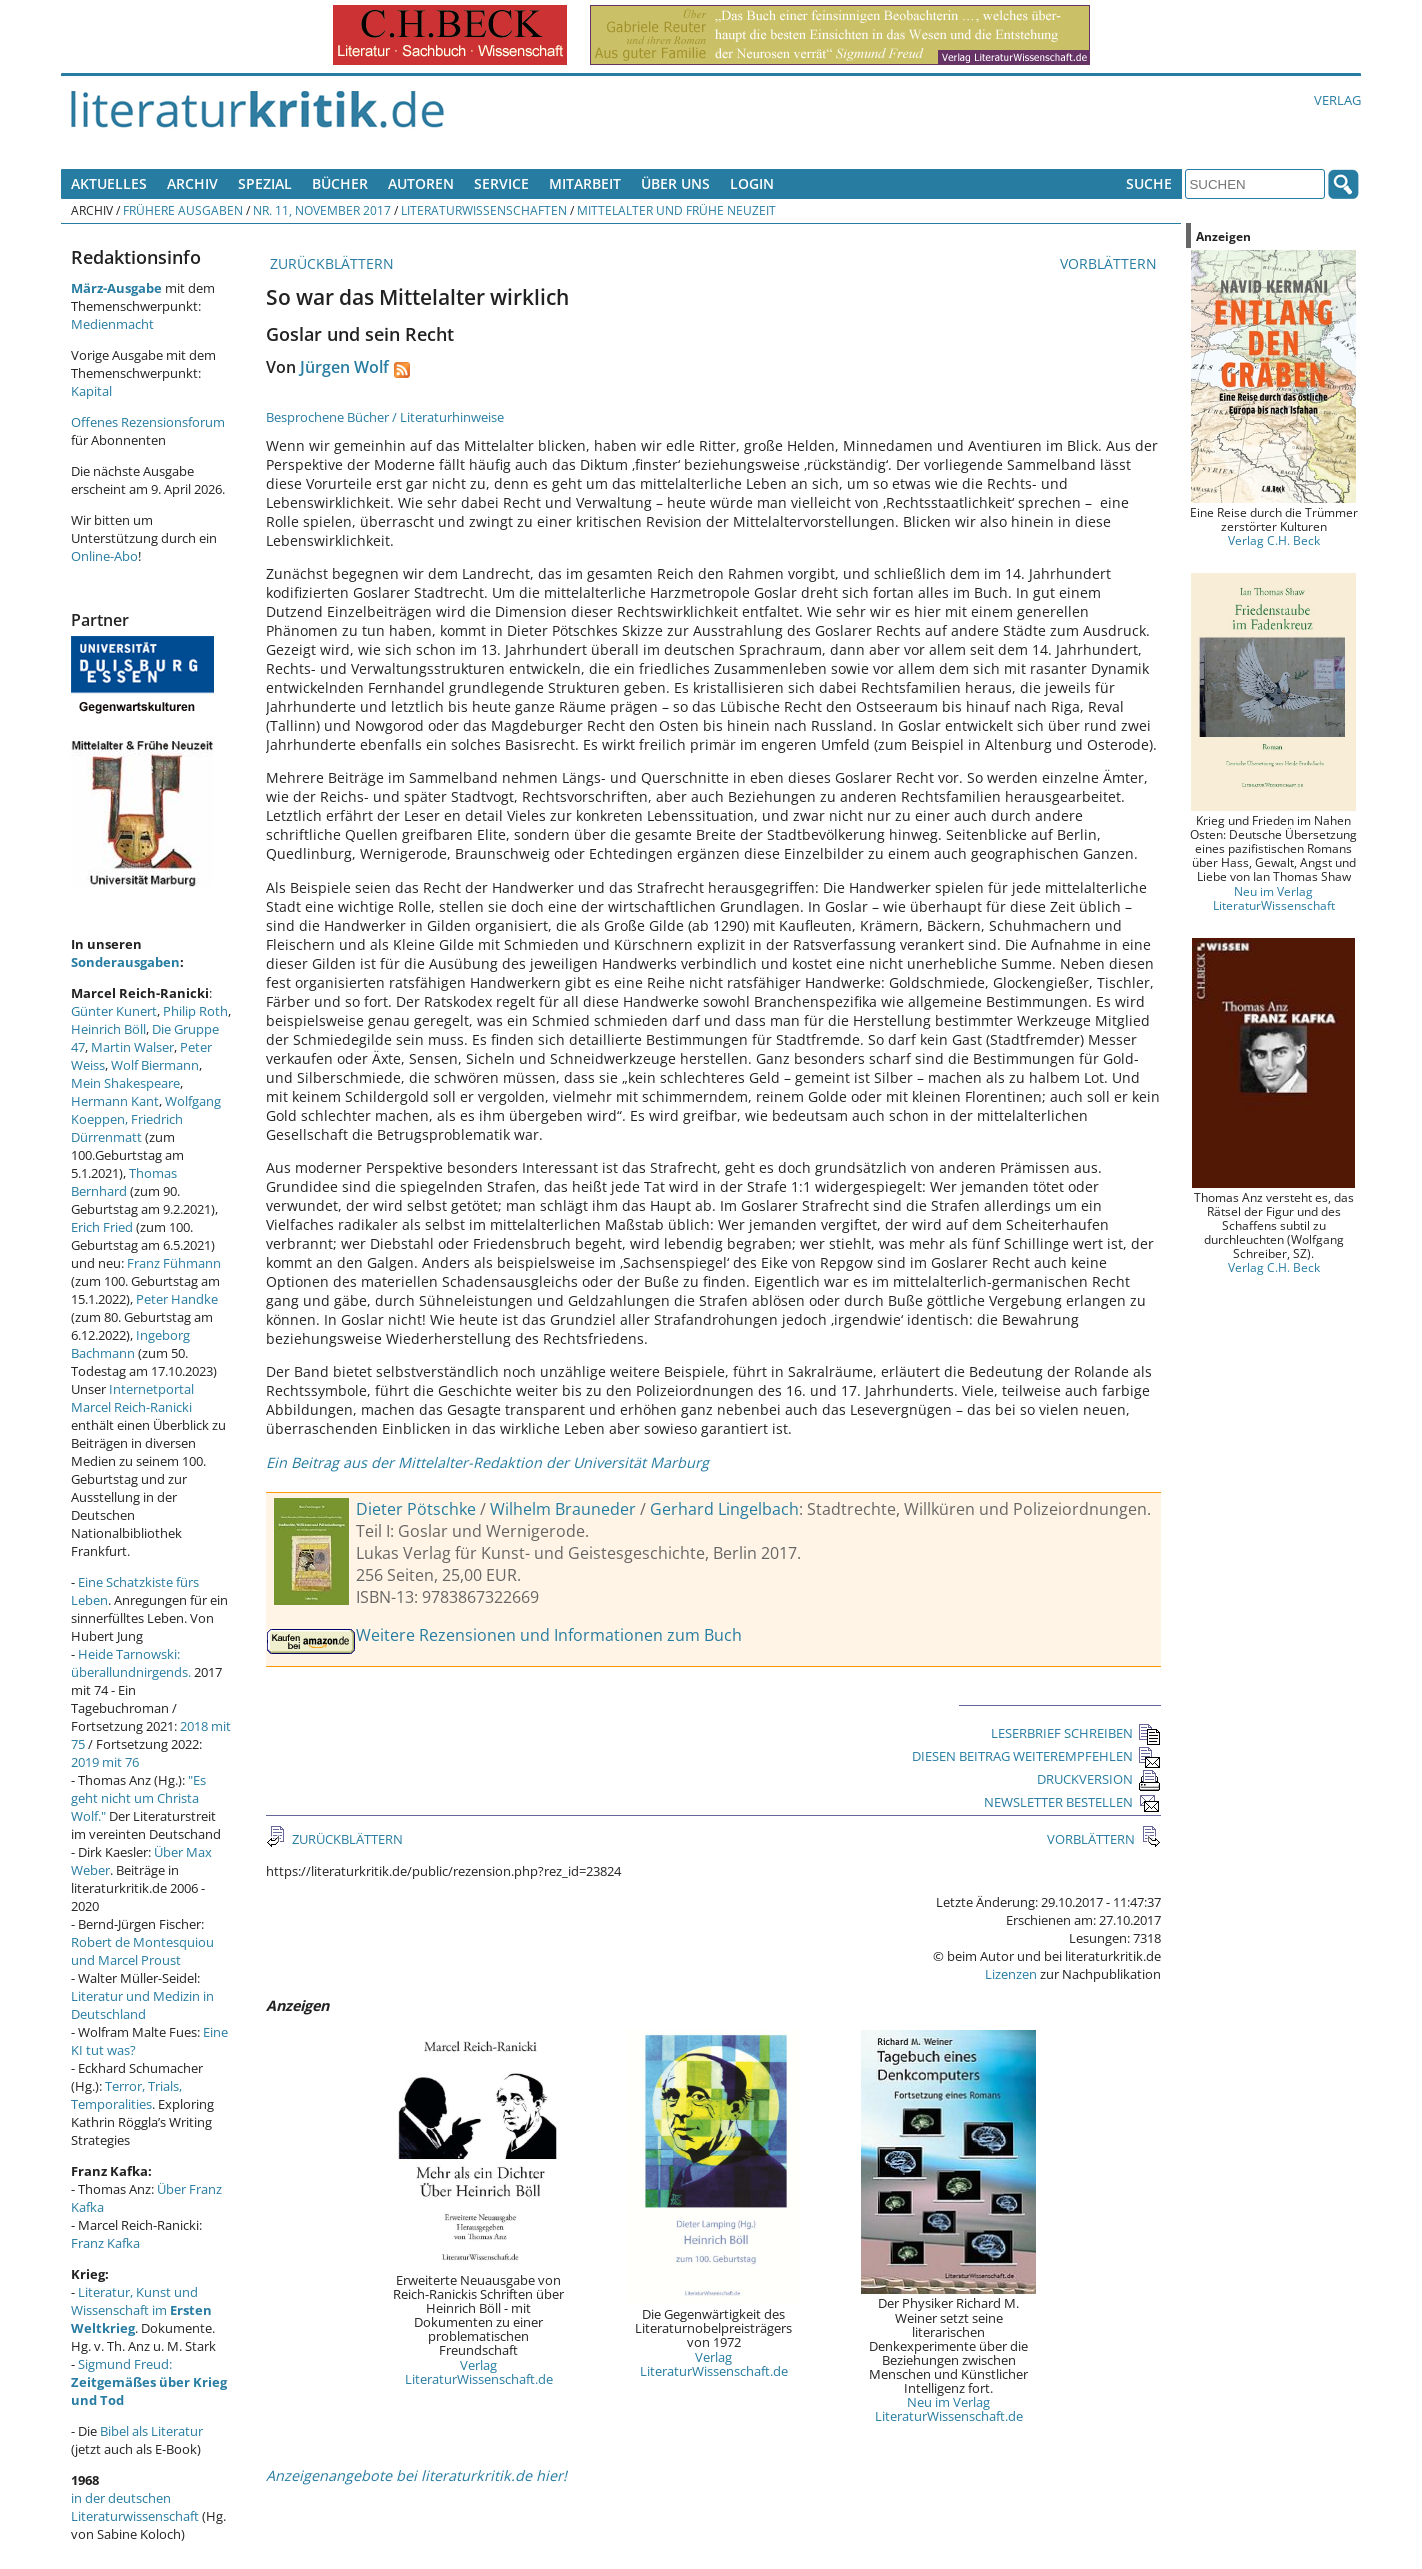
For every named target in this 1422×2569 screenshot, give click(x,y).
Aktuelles (109, 183)
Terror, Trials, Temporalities (126, 2095)
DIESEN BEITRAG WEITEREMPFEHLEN (1036, 1756)
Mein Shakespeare (125, 1083)
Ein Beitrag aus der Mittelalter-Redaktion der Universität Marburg (487, 1462)
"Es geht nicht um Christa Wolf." (138, 1798)
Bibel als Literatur (151, 2431)
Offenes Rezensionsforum (148, 422)
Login (752, 183)
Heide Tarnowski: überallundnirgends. (131, 1663)
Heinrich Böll (108, 1029)
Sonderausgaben (125, 962)
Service (501, 183)
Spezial (265, 183)
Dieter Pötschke (416, 1509)
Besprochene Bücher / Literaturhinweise (385, 417)
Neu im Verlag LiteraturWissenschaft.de (949, 2409)
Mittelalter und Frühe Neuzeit (676, 210)
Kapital (91, 391)
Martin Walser (132, 1047)
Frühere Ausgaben (183, 210)
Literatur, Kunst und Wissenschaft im (141, 2310)
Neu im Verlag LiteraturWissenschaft (1274, 898)
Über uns (675, 183)
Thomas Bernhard (124, 1182)
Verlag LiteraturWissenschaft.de (479, 2372)
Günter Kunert (114, 1011)
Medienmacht (112, 324)
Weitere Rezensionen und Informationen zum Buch (549, 1635)
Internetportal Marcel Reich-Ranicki (132, 1398)
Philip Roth (195, 1011)
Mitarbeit (585, 183)
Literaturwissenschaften (484, 210)
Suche (1149, 183)
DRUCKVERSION (1099, 1779)
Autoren (421, 183)
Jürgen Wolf (344, 367)
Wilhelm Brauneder (563, 1509)
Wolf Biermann (155, 1065)
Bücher (340, 183)
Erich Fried (102, 1227)
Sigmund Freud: (149, 2382)
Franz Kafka (105, 2243)
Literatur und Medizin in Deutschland (142, 2005)
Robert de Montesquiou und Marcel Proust (142, 1951)
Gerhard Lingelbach (724, 1509)
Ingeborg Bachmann (130, 1344)
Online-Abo (104, 556)
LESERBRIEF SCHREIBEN (1076, 1733)
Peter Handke (177, 1299)
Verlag (1337, 100)
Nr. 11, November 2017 (322, 210)
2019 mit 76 (105, 1762)
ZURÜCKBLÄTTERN (330, 263)
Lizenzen (1011, 1974)
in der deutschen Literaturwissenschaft (135, 2507)
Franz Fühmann (174, 1263)
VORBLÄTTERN (1110, 263)
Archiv (192, 183)
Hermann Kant (115, 1101)
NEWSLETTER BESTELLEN (1072, 1802)
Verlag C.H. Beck (1274, 540)
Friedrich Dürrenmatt (127, 1128)
